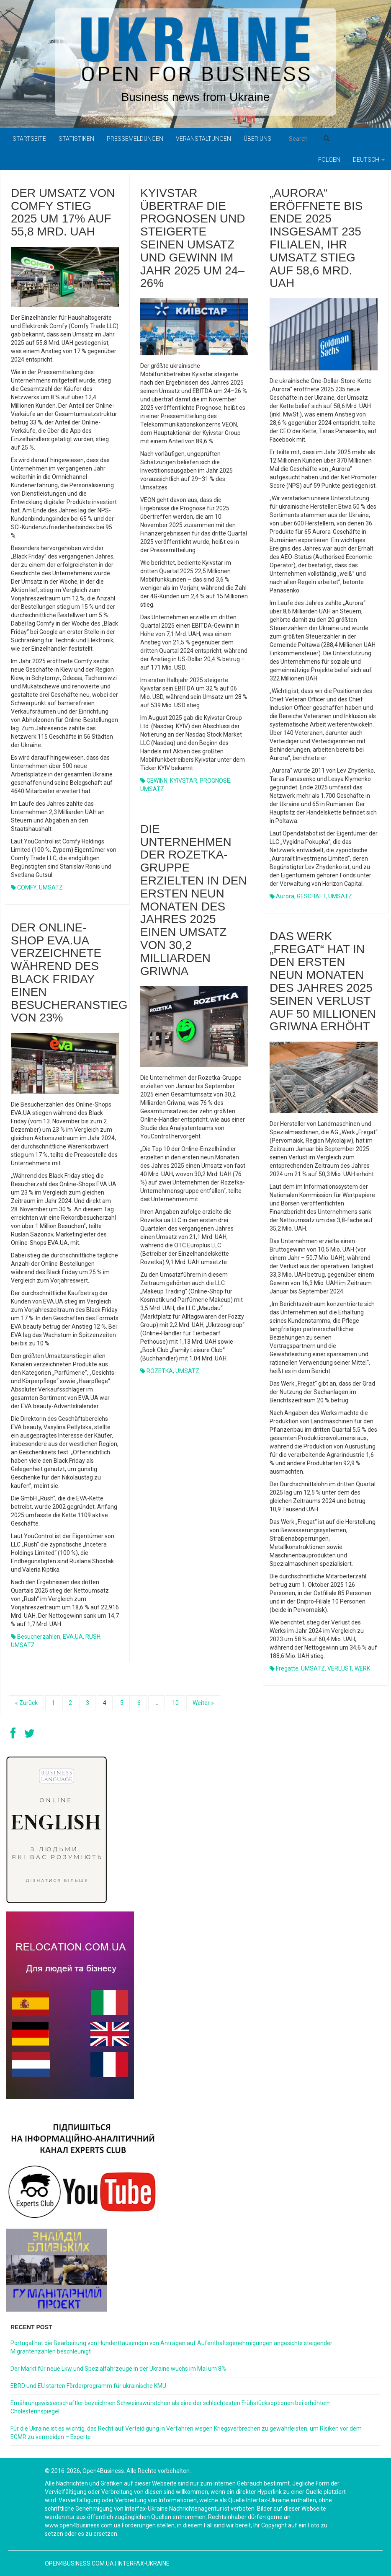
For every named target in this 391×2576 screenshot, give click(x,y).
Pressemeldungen (135, 138)
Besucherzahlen (38, 1636)
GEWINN (157, 780)
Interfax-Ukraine (144, 2563)
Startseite (29, 138)
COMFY (26, 887)
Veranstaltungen (203, 138)
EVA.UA (73, 1636)
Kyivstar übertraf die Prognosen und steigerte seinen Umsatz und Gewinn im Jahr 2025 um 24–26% (192, 238)
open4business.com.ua (79, 2563)
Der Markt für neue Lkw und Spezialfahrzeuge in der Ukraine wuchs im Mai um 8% (118, 2368)
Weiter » (203, 1702)
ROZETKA (160, 1371)
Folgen (329, 159)
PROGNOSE (215, 780)
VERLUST (339, 1668)
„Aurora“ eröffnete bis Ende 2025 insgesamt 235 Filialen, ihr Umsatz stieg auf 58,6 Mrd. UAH (316, 238)
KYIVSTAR (183, 780)
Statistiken (76, 138)
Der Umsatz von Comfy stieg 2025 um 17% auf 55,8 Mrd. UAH (63, 212)
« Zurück (26, 1702)
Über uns (257, 138)
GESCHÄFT (311, 896)
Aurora (285, 896)
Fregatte (287, 1668)
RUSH (92, 1636)
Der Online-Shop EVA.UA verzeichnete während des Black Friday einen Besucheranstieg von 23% (69, 972)
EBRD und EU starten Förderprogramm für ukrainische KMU (88, 2385)
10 (175, 1702)
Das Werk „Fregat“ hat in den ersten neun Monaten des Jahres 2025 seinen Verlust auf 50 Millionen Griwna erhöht (323, 981)
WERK (362, 1668)
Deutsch (369, 159)
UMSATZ (51, 887)
